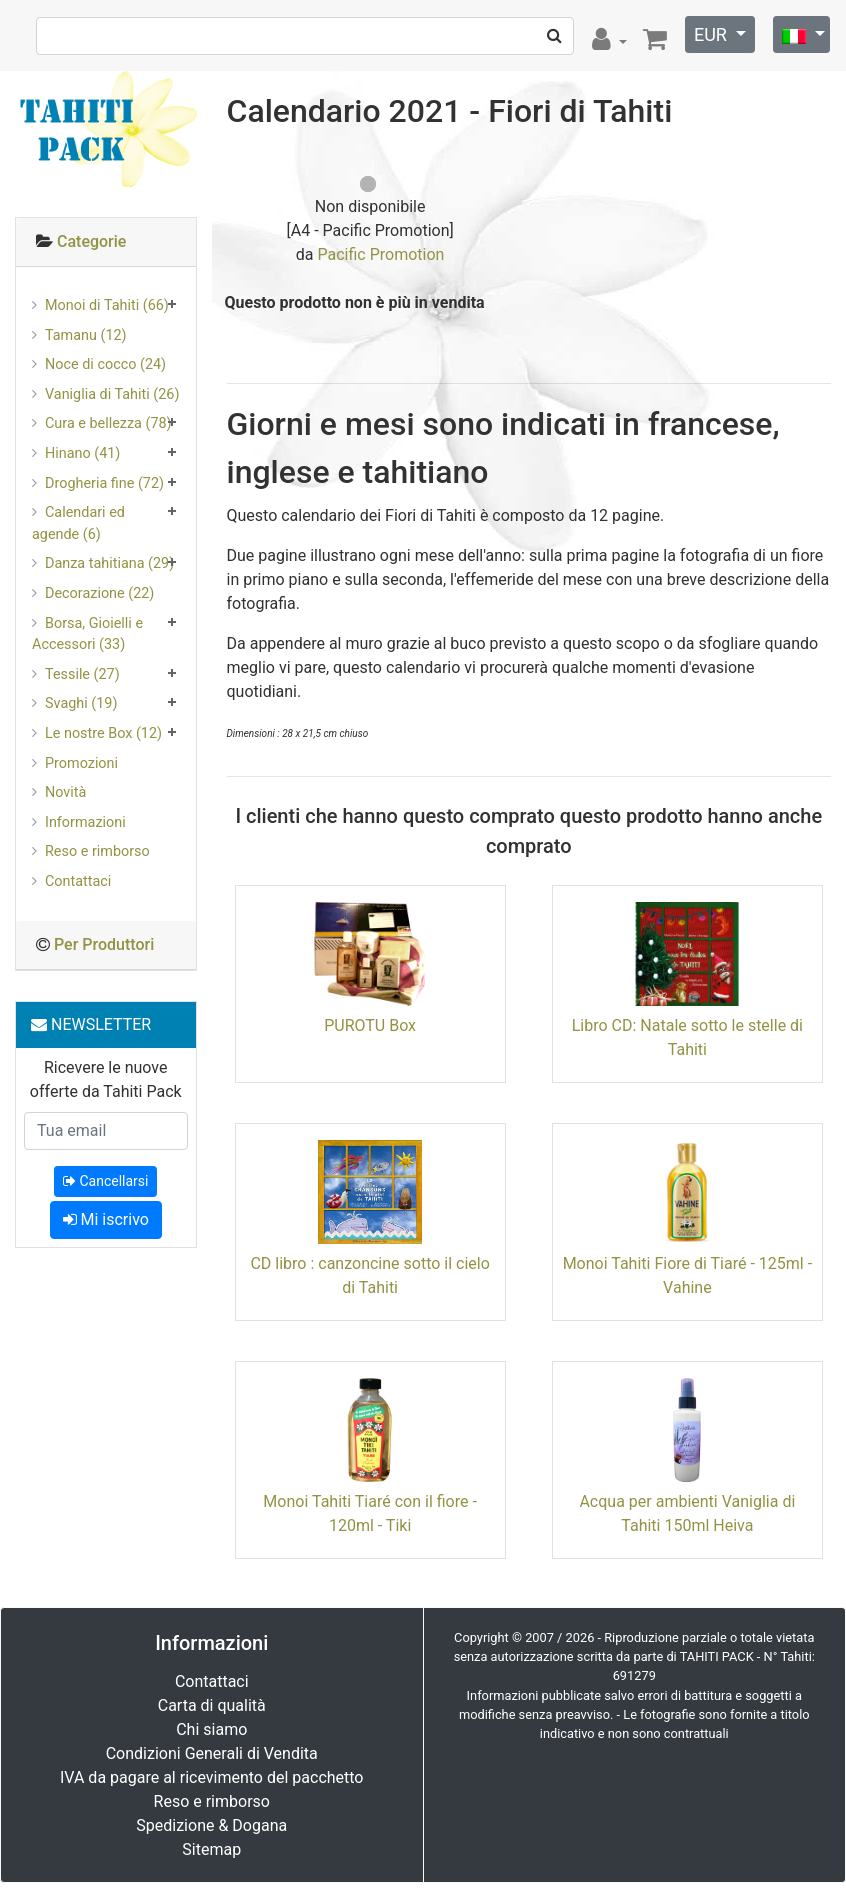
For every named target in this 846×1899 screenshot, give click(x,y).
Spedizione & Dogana (211, 1825)
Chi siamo (211, 1729)
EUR (712, 34)
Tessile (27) (82, 674)
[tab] (106, 242)
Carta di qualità (212, 1705)
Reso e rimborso (97, 851)
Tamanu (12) (86, 335)
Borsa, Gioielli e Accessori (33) (87, 634)
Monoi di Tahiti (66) (107, 305)
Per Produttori (104, 944)
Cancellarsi (105, 1181)
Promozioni (81, 763)
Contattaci (78, 881)
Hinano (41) (82, 453)
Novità (65, 792)
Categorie (91, 241)
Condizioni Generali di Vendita (212, 1753)
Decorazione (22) (99, 593)
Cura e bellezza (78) (108, 423)
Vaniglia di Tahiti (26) (112, 394)
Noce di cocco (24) (105, 364)
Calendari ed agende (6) (78, 523)
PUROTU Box (370, 1025)
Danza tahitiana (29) (109, 563)
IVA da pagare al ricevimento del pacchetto (212, 1777)
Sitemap (211, 1849)
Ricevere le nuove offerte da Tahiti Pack (106, 1079)
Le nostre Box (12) (103, 733)
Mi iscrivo (106, 1219)
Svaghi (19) (81, 703)
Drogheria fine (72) (104, 483)
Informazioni (85, 822)
